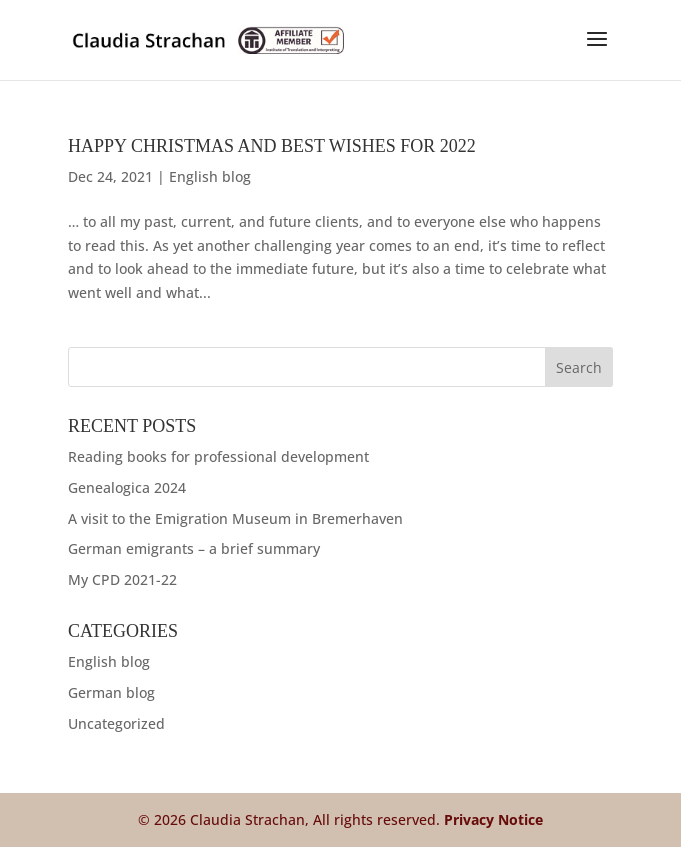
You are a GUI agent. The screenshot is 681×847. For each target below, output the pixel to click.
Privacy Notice (493, 819)
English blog (210, 176)
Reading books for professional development (218, 456)
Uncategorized (116, 723)
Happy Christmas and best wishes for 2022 (272, 146)
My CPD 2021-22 (122, 579)
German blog (111, 692)
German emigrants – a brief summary (194, 548)
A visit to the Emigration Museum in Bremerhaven (235, 518)
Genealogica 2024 (127, 487)
